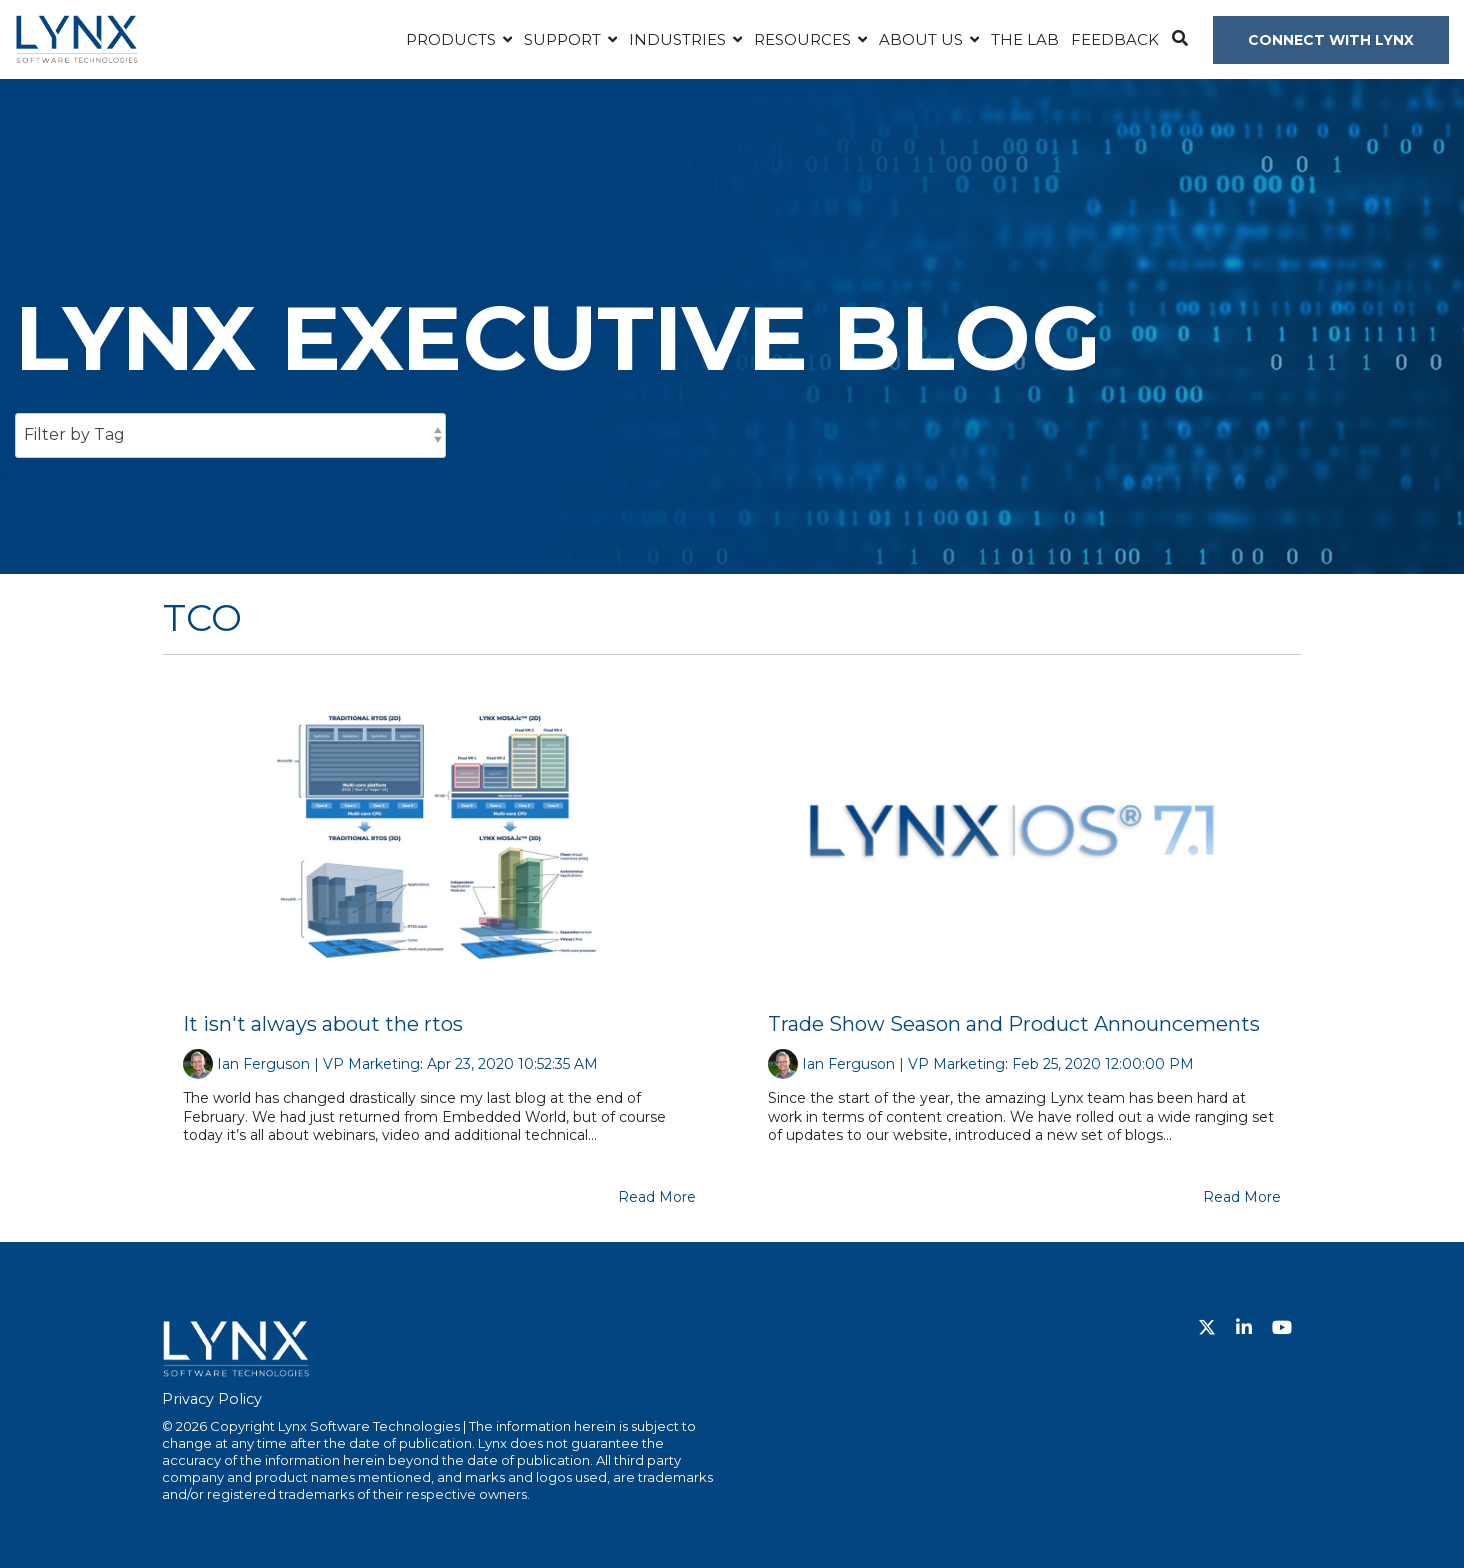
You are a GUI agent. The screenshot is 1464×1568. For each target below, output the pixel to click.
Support (564, 39)
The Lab (1025, 39)
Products (453, 39)
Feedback (1115, 39)
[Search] (1179, 40)
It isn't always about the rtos (323, 1024)
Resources (804, 39)
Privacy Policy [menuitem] (212, 1399)
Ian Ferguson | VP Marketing (318, 1064)
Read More (657, 1197)
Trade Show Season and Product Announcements (1014, 1024)
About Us (923, 39)
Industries (679, 39)
